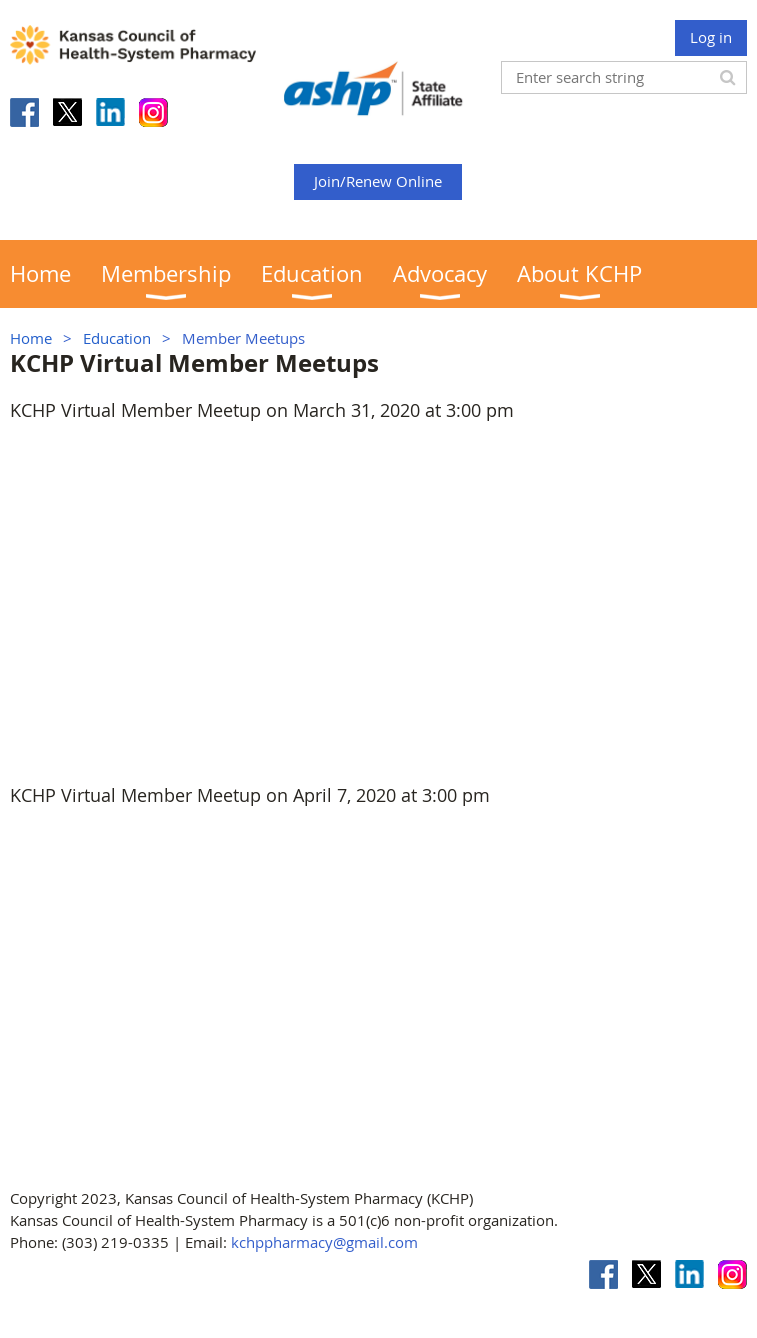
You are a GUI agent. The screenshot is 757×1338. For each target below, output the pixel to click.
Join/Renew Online (378, 181)
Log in (711, 37)
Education (117, 338)
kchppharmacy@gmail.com (324, 1242)
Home (31, 338)
